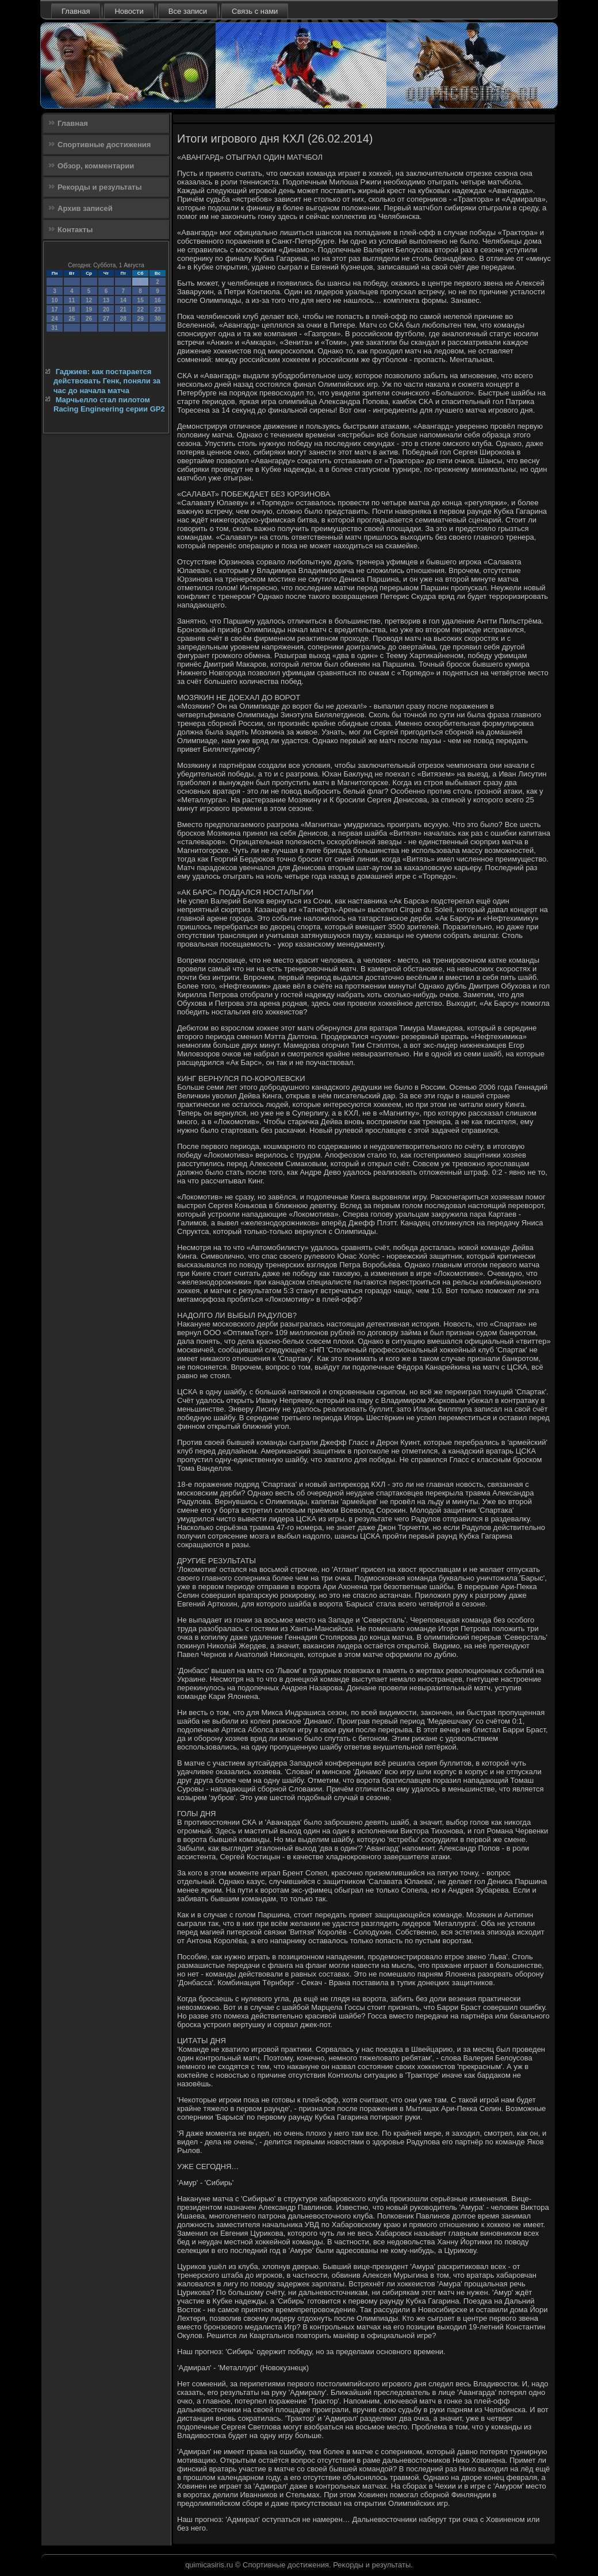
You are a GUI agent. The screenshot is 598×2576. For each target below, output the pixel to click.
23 (157, 309)
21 (123, 309)
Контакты (75, 229)
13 (106, 300)
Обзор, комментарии (95, 166)
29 (140, 319)
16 (157, 300)
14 (123, 300)
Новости (128, 11)
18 (71, 309)
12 (89, 300)
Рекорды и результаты (99, 187)
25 (71, 319)
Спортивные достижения (104, 144)
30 (157, 319)
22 (140, 309)
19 (89, 309)
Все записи (187, 11)
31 (54, 328)
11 (71, 300)
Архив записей (85, 208)
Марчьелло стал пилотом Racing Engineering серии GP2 (109, 404)
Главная (76, 11)
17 (54, 309)
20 (106, 309)
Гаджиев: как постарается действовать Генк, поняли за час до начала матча (106, 381)
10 (54, 300)
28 (123, 319)
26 (89, 319)
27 (106, 319)
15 (140, 300)
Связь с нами (255, 11)
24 (54, 319)
